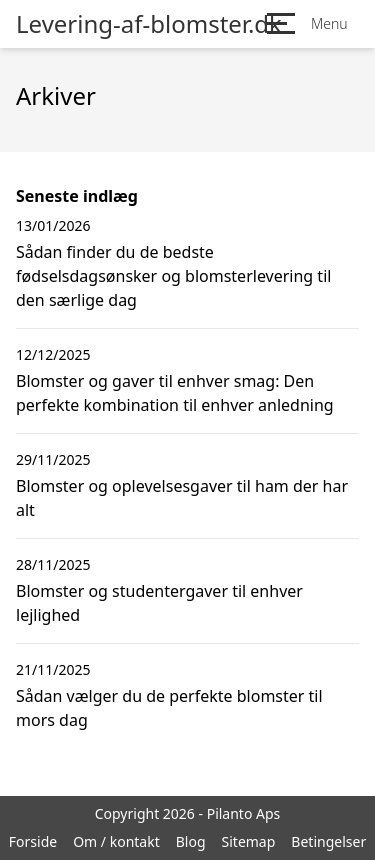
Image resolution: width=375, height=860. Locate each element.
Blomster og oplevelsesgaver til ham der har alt (182, 498)
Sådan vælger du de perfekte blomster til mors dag (169, 708)
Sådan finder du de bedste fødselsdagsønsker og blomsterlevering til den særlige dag (173, 276)
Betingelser (328, 841)
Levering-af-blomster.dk (149, 24)
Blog (191, 841)
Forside (33, 841)
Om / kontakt (116, 841)
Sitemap (249, 841)
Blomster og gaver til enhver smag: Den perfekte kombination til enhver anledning (175, 393)
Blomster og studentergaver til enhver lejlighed (159, 603)
